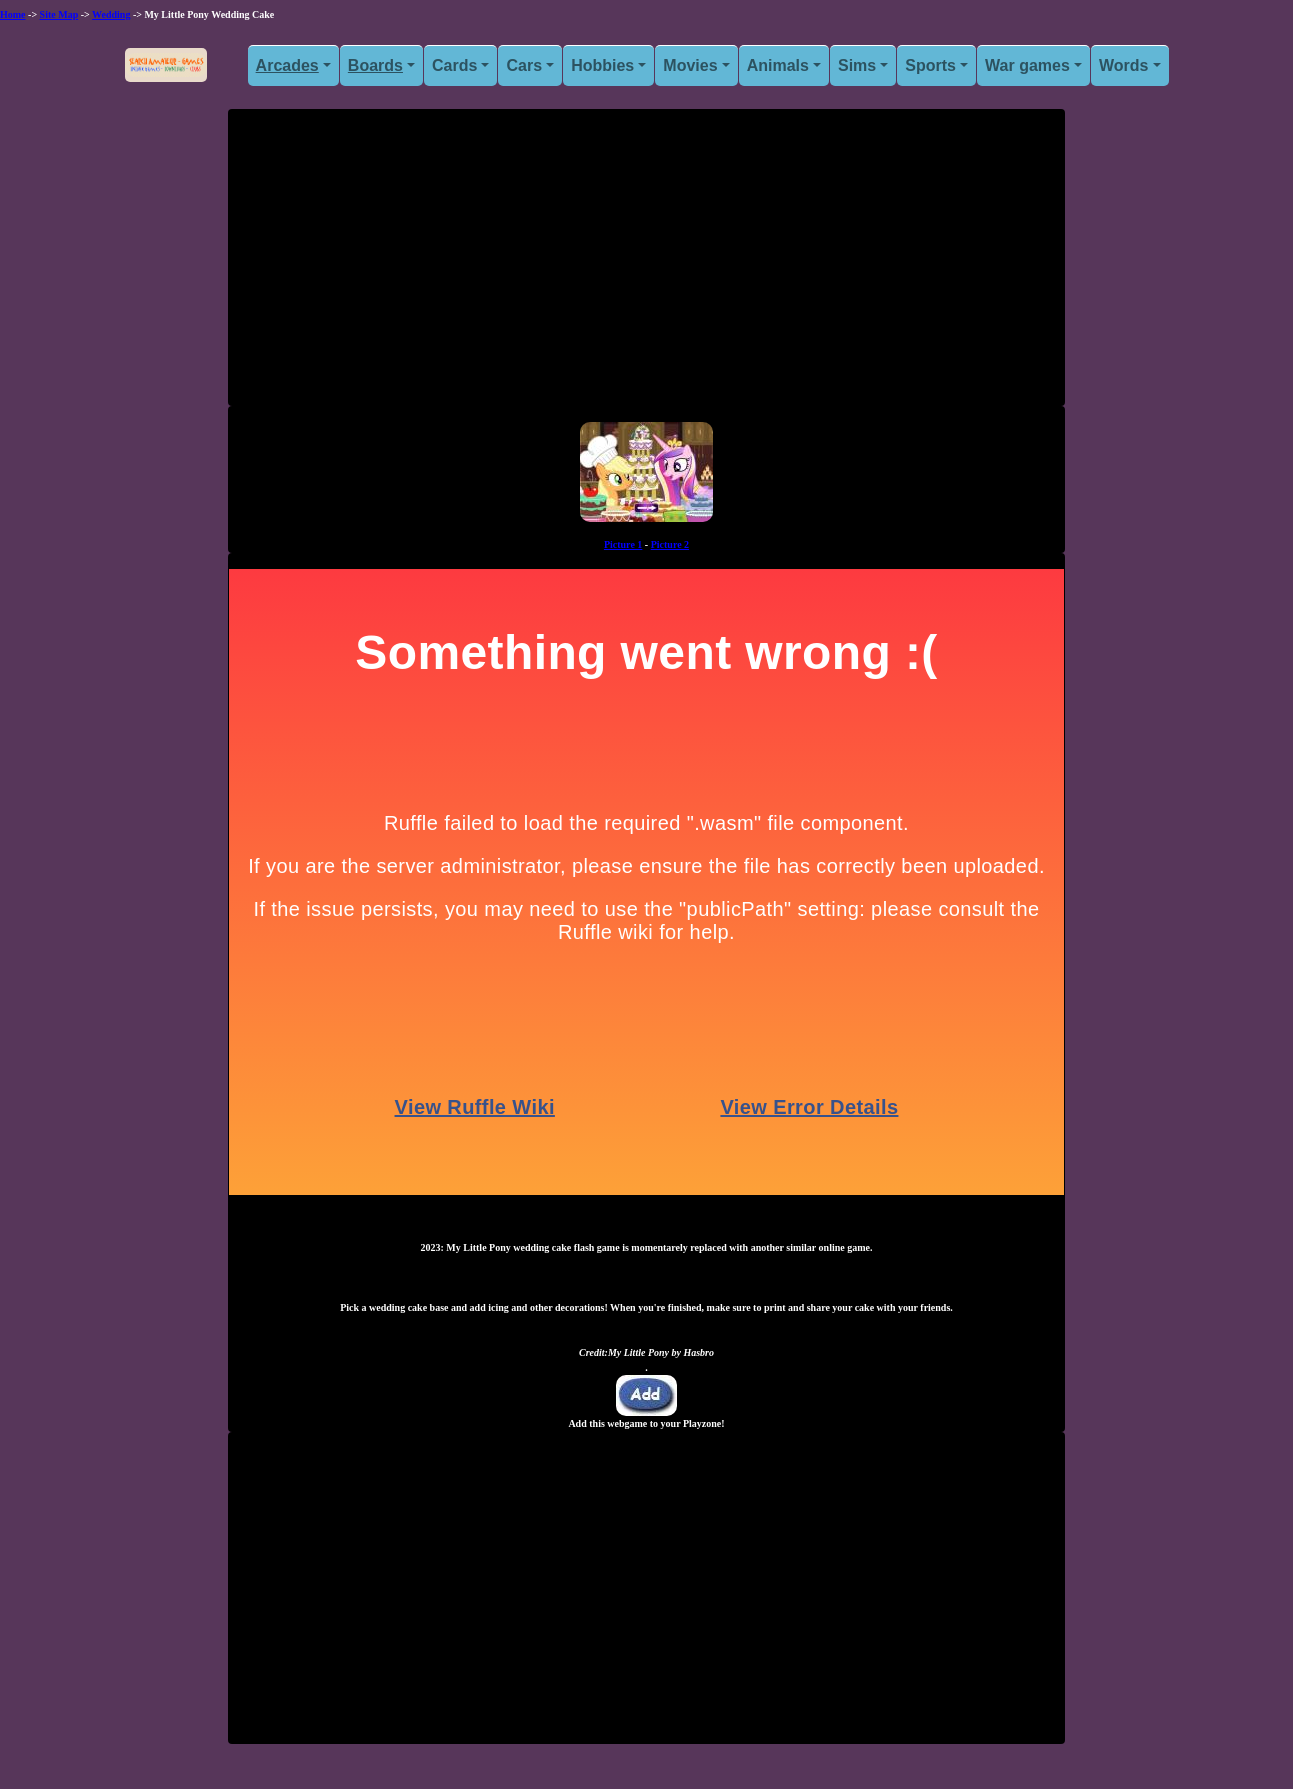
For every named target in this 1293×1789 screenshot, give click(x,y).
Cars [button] (524, 65)
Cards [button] (454, 65)
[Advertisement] (647, 265)
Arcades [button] (287, 65)
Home (13, 14)
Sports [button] (930, 65)
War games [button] (1027, 65)
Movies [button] (690, 65)
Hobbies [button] (602, 65)
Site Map (59, 14)
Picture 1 (623, 544)
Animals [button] (778, 65)
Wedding (111, 14)
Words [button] (1123, 65)
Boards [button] (375, 65)
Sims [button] (857, 65)
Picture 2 (670, 544)
